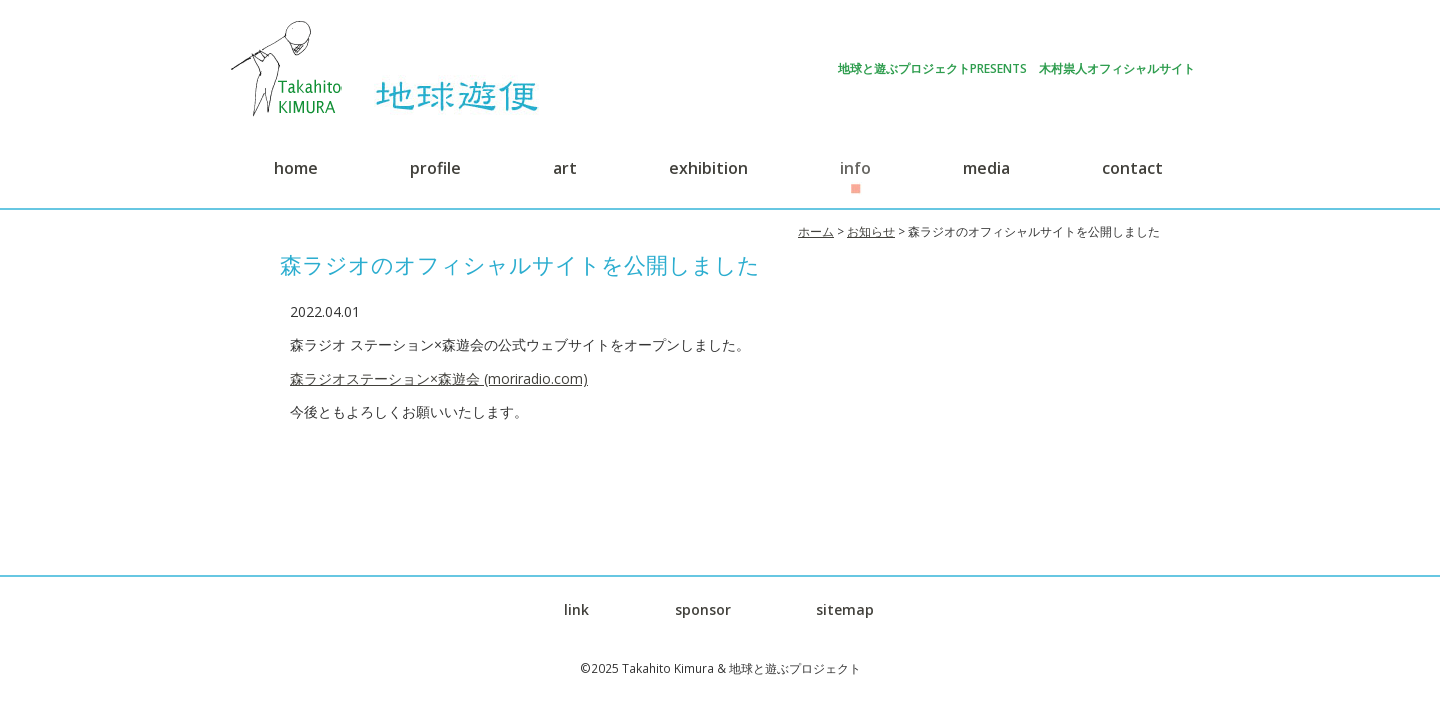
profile (435, 168)
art (565, 168)
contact (1132, 168)
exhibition (708, 168)
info (855, 168)
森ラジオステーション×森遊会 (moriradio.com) (439, 378)
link (576, 609)
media (986, 168)
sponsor (703, 609)
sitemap (845, 609)
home (296, 168)
